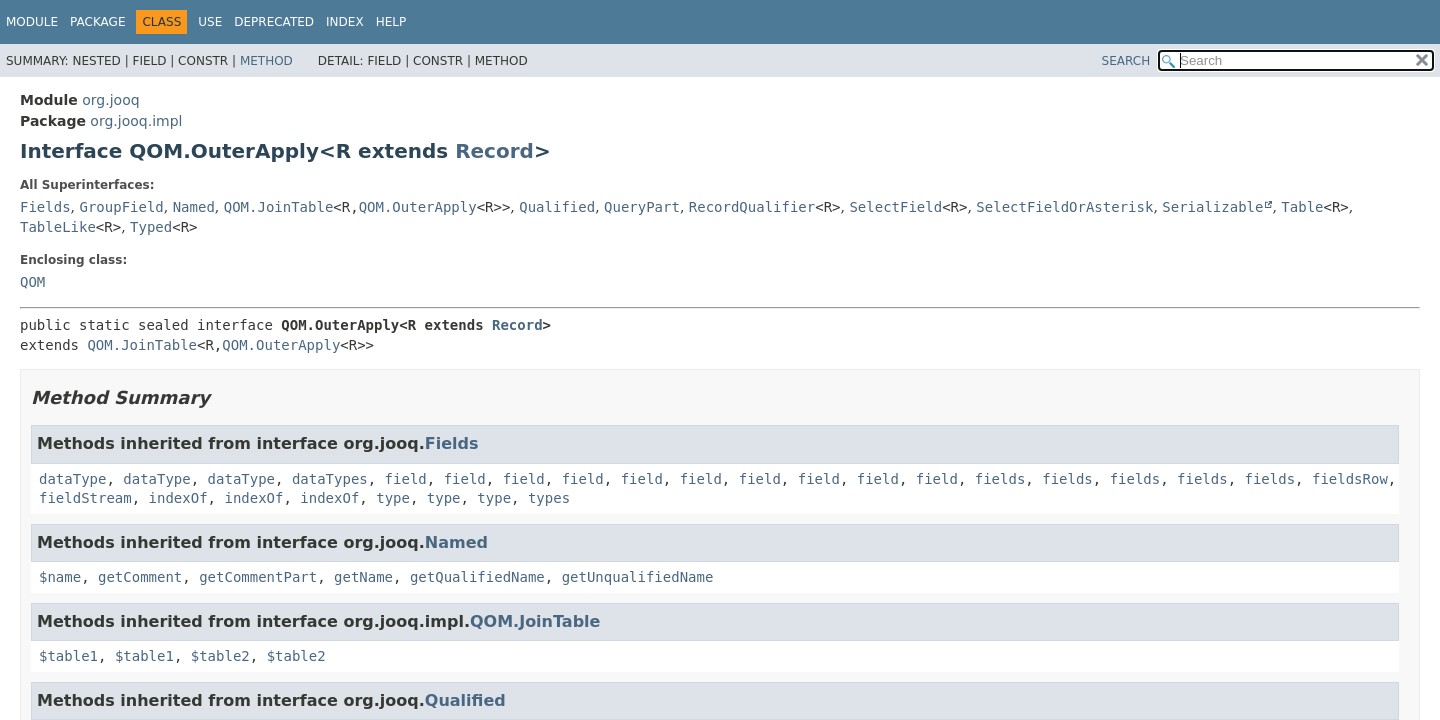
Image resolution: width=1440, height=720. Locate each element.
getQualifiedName (477, 577)
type (393, 498)
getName (363, 577)
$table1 (68, 656)
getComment (140, 577)
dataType (72, 479)
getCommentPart (258, 577)
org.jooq (110, 100)
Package (97, 22)
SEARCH (1126, 61)
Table (1302, 207)
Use (210, 22)
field (406, 479)
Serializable (1212, 207)
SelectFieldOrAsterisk (1064, 207)
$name (60, 577)
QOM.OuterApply (418, 207)
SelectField (895, 207)
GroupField (121, 207)
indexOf (178, 498)
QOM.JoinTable (279, 207)
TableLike (58, 227)
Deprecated (274, 22)
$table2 (220, 656)
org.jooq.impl (136, 121)
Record (494, 151)
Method (266, 61)
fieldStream (85, 498)
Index (345, 22)
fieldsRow (1350, 479)
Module (32, 22)
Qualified (557, 207)
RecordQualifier (752, 207)
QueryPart (642, 207)
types (549, 498)
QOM (32, 282)
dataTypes (330, 479)
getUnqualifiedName (638, 577)
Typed (151, 227)
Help (391, 22)
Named (194, 207)
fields (1000, 479)
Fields (45, 207)
